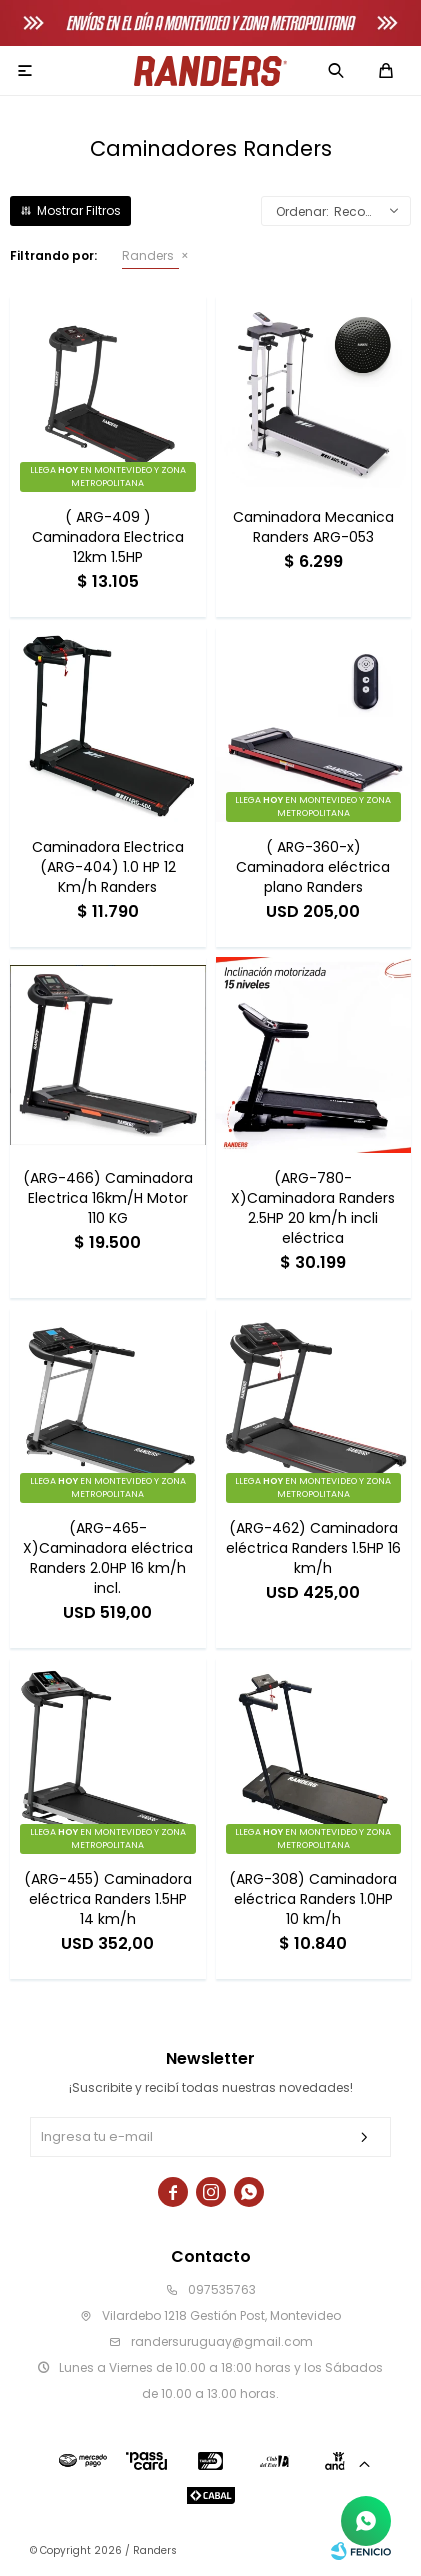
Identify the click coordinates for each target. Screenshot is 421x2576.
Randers (148, 255)
